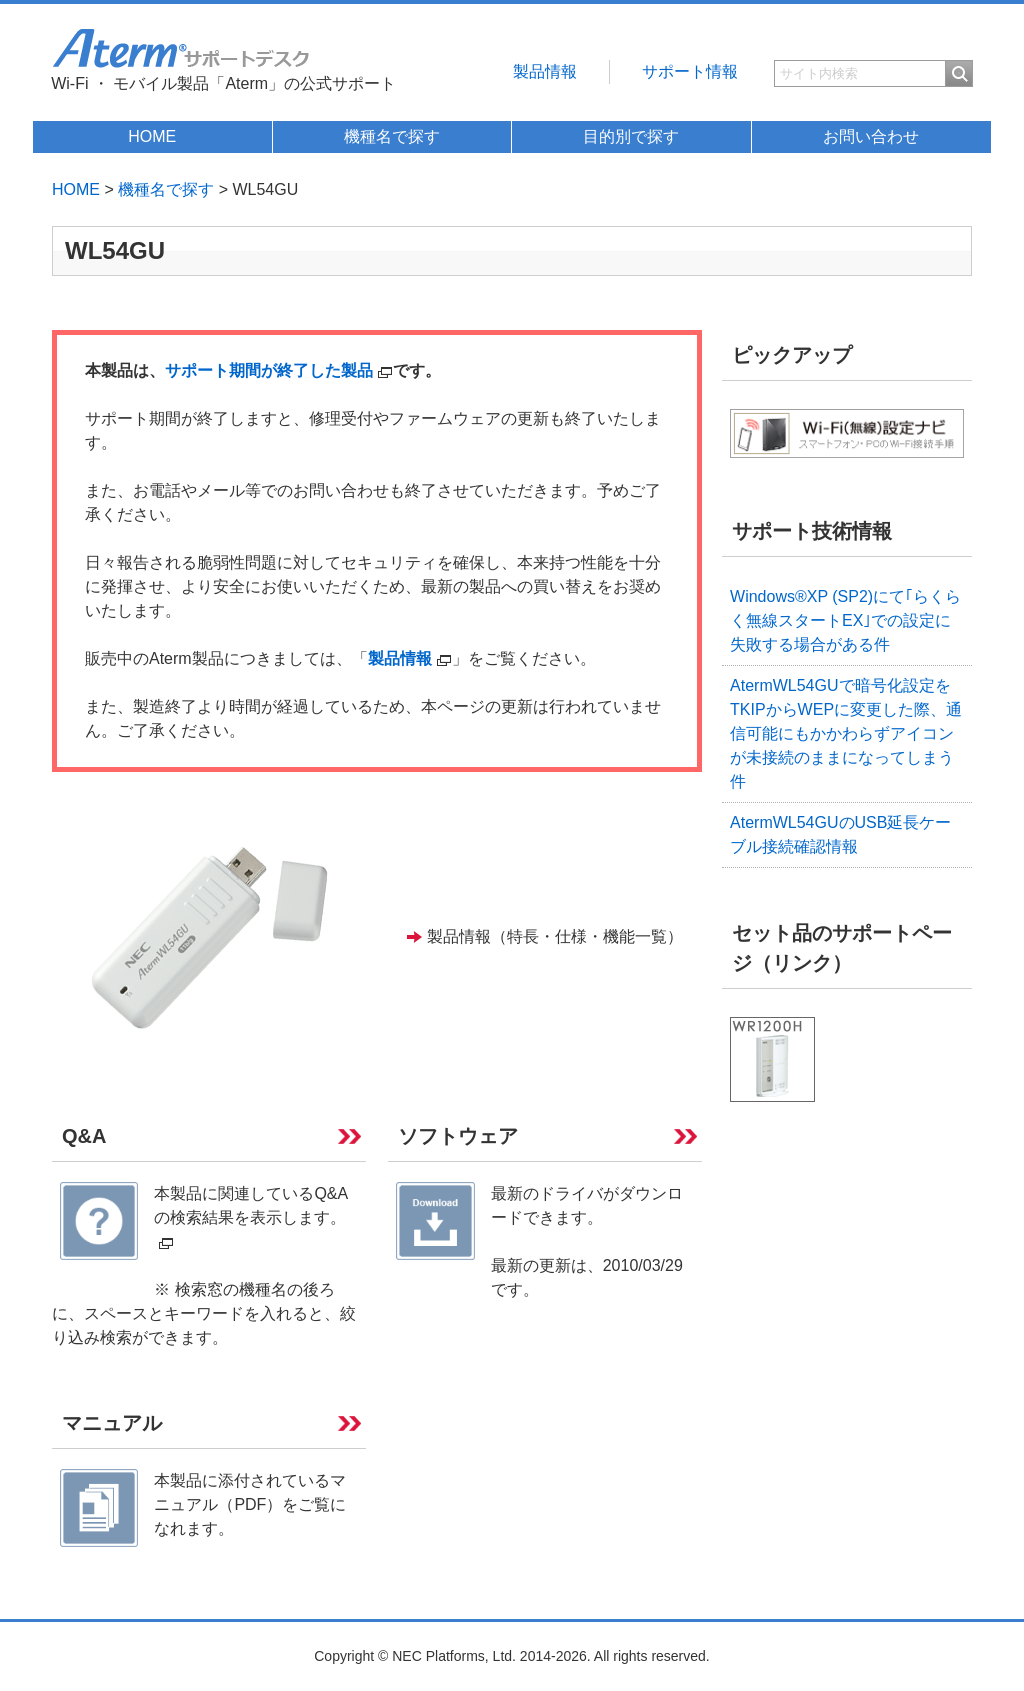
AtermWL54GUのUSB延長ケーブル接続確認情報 (840, 834)
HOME (152, 136)
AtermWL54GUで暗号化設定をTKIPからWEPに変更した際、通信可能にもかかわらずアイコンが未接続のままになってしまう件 (846, 733)
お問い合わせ (871, 136)
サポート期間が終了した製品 (279, 370)
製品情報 (545, 71)
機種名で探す (392, 136)
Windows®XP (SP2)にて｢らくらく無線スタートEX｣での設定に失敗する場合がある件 (845, 620)
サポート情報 (690, 71)
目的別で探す (631, 136)
